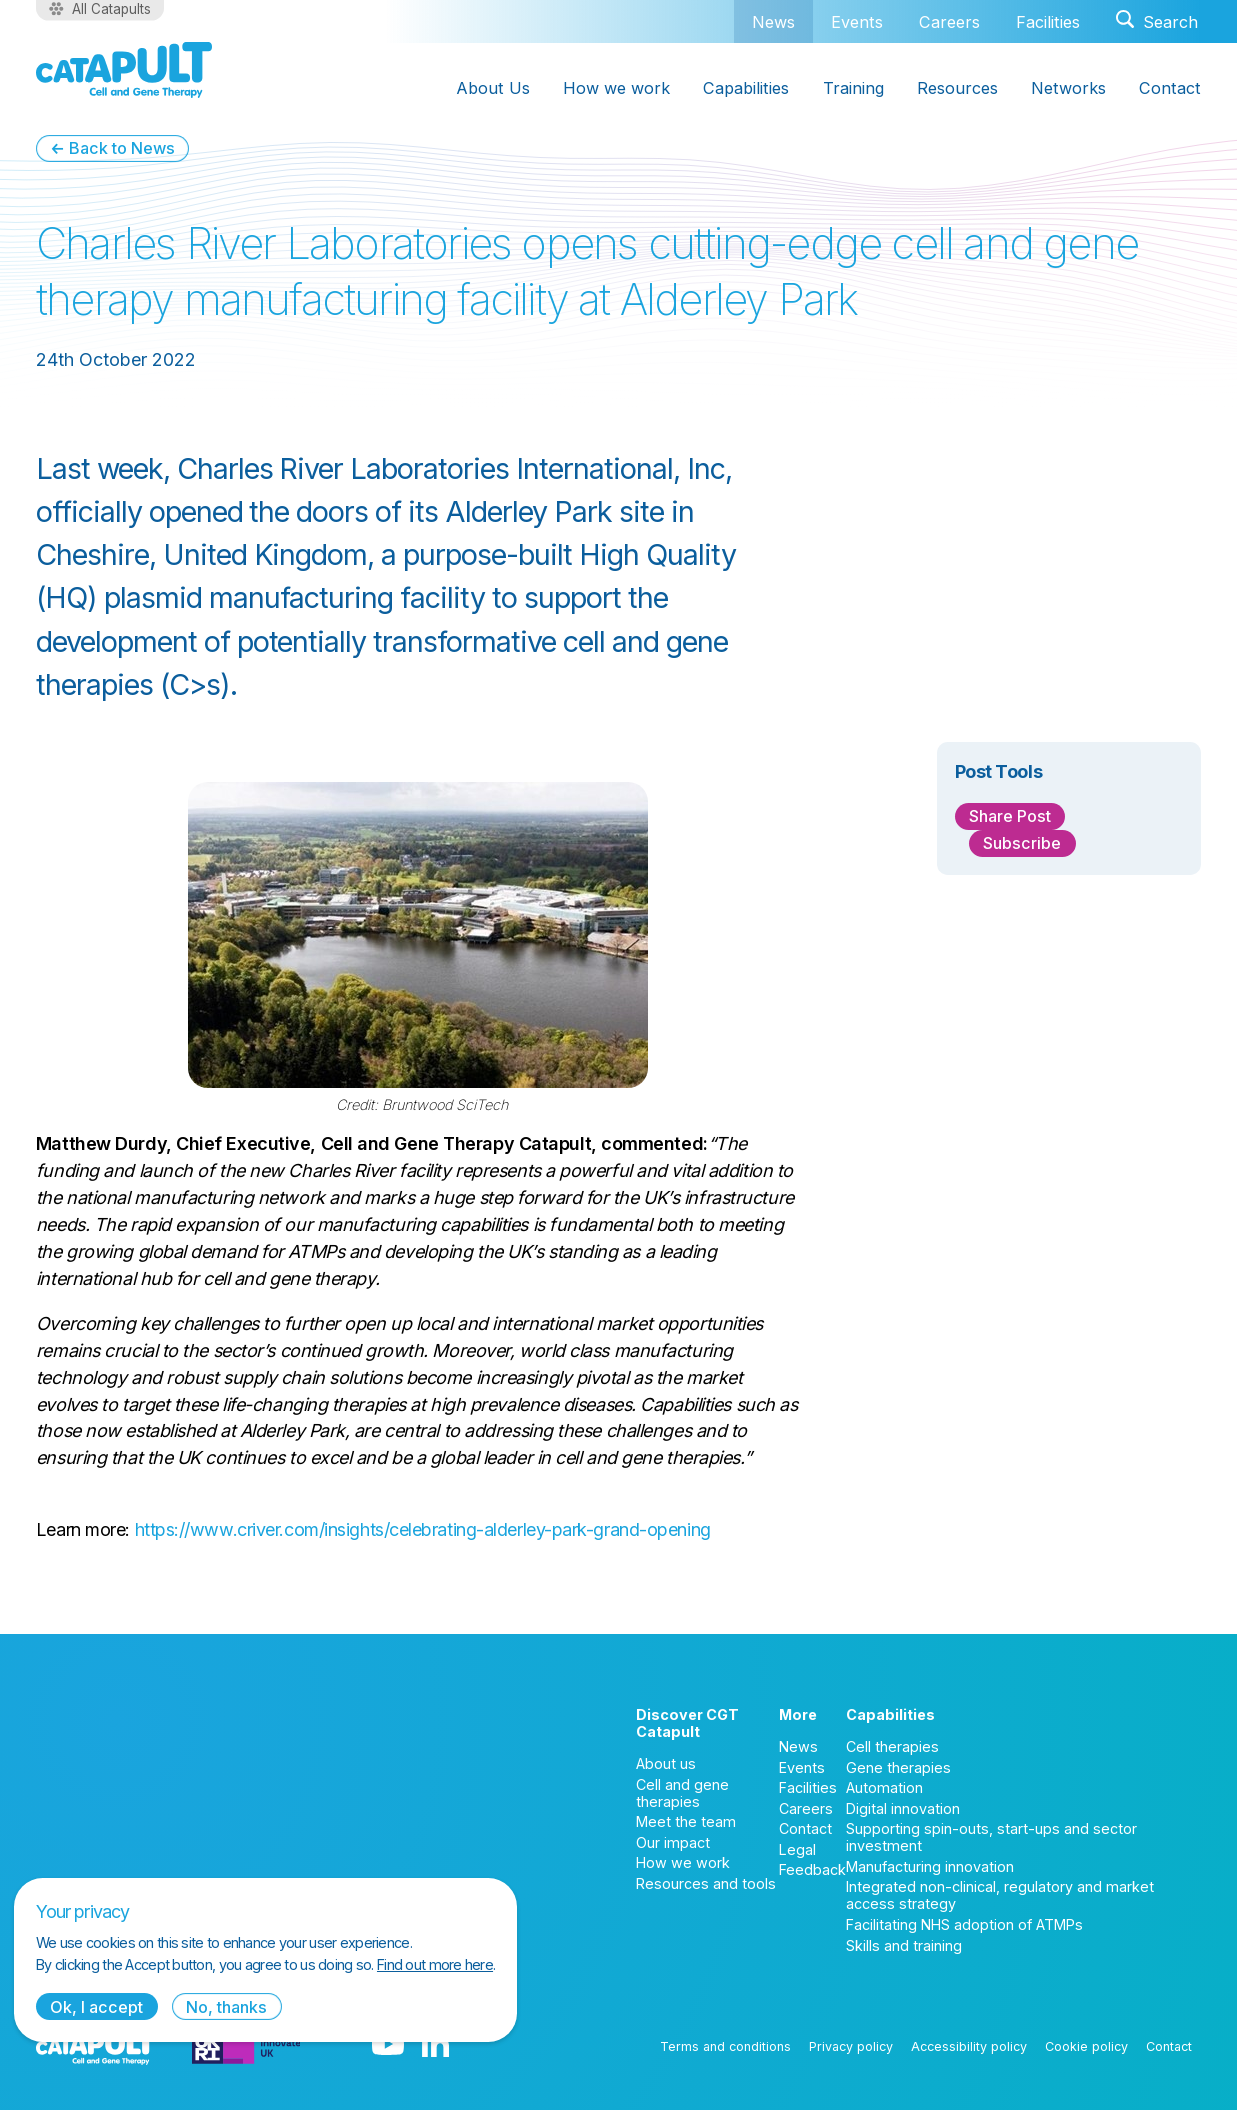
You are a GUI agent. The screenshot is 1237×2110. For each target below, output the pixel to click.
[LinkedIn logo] (435, 2046)
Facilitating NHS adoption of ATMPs (964, 1924)
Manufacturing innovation (930, 1866)
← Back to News (112, 148)
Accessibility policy (969, 2046)
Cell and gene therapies (682, 1793)
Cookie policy (1086, 2046)
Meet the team (686, 1821)
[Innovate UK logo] (246, 2046)
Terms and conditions (725, 2046)
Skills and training (904, 1945)
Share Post (1010, 816)
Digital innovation (903, 1808)
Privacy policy (851, 2046)
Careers (949, 22)
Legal (797, 1849)
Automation (884, 1787)
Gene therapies (898, 1767)
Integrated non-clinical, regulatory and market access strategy (1000, 1895)
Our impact (673, 1842)
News (773, 21)
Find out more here (435, 1964)
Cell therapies (892, 1746)
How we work (683, 1862)
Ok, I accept (96, 2007)
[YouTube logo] (388, 2046)
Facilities (1048, 22)
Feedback (812, 1869)
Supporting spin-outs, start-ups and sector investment (991, 1837)
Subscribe (1022, 843)
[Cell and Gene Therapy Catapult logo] (124, 70)
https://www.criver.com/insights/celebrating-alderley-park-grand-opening (423, 1529)
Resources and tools (706, 1883)
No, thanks (226, 2007)
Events (857, 22)
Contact (805, 1828)
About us (666, 1763)
